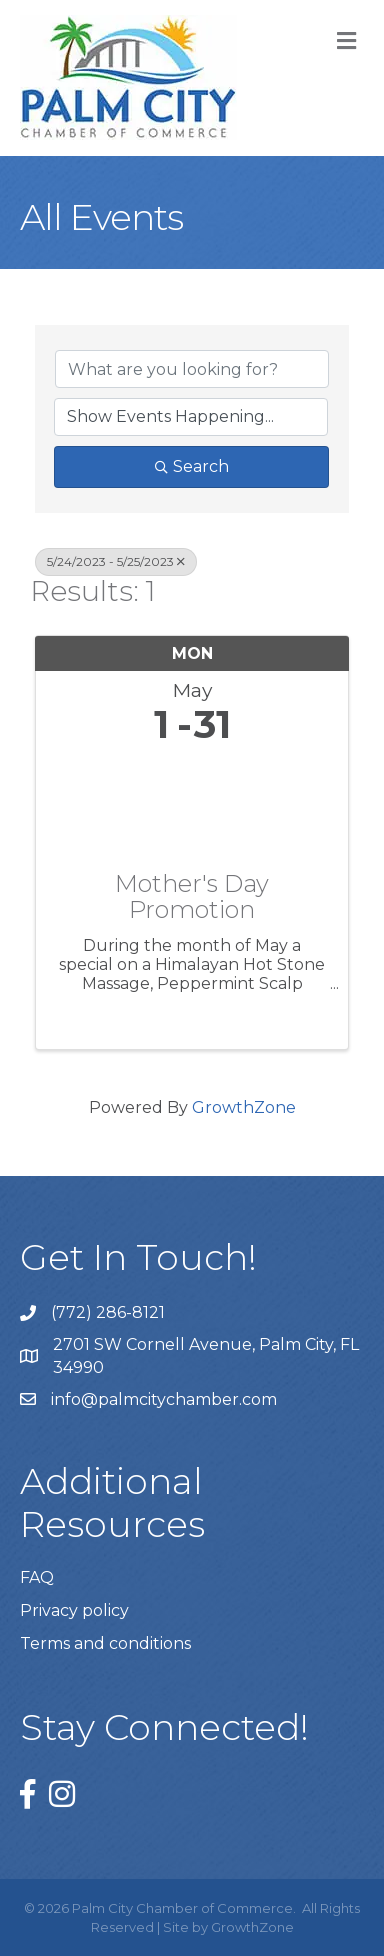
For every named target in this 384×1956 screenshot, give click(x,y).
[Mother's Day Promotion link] (192, 803)
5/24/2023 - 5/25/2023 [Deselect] (116, 561)
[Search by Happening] (191, 417)
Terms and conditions (105, 1643)
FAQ (37, 1577)
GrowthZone (244, 1107)
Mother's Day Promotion (192, 897)
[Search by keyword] (192, 369)
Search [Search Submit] (192, 466)
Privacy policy (74, 1610)
